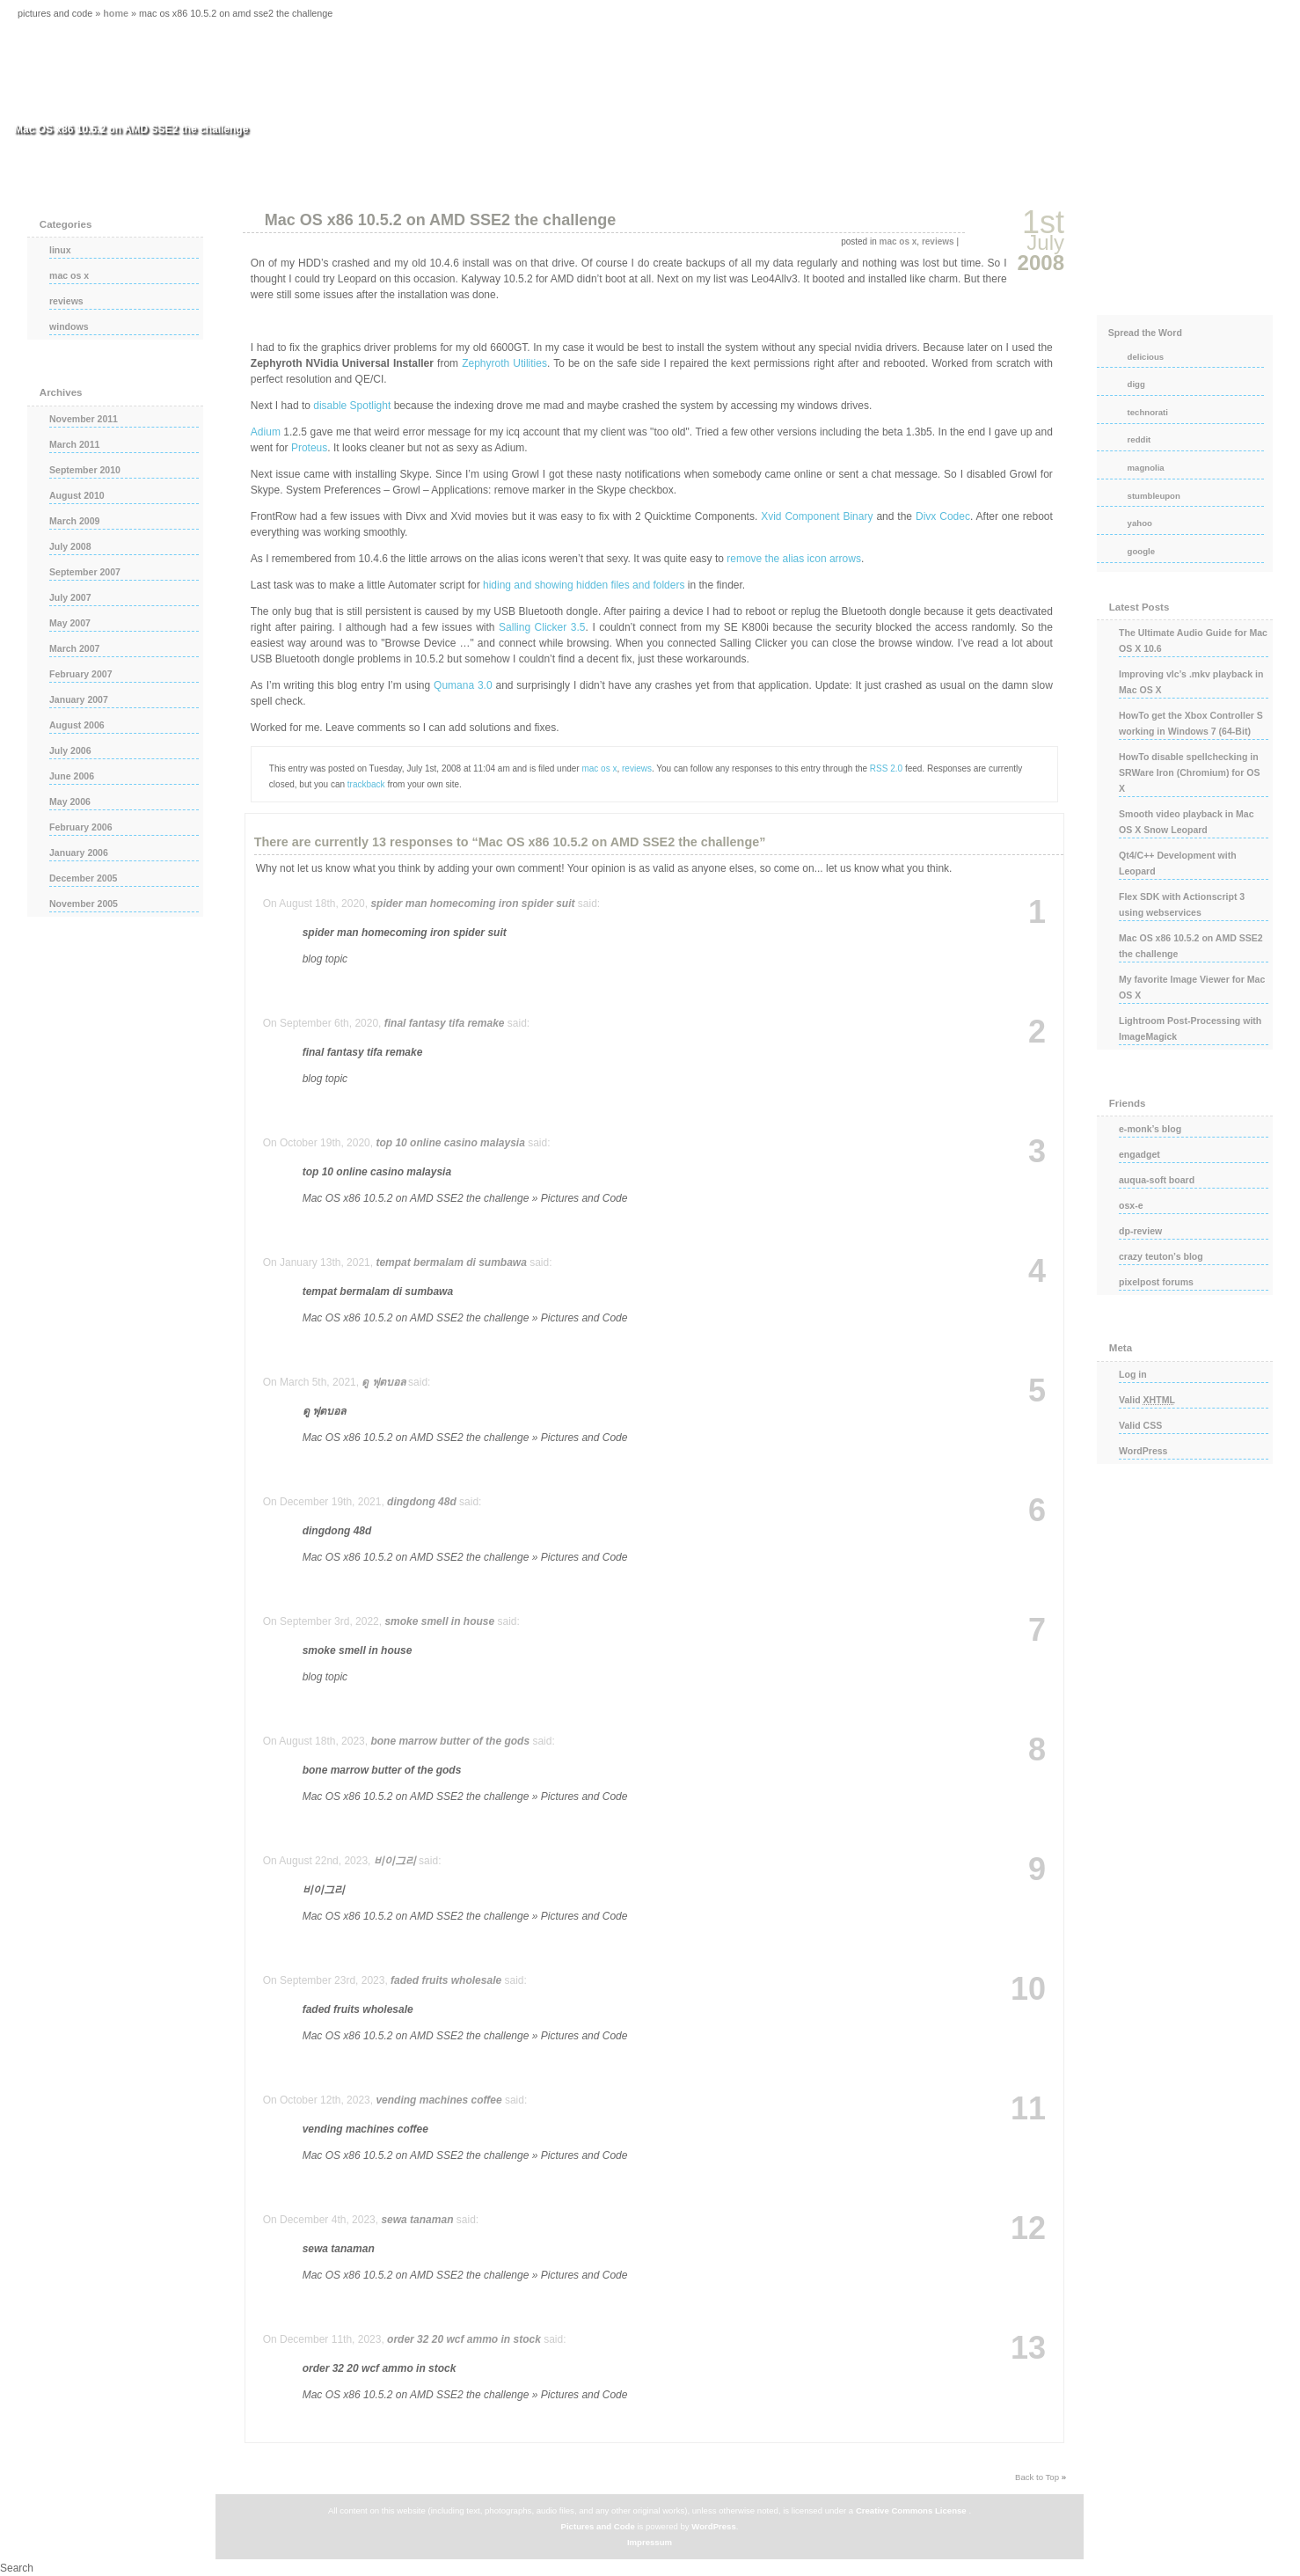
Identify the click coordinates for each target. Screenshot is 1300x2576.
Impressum (649, 2542)
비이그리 (395, 1861)
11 (1028, 2109)
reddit (1139, 439)
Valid (1147, 1399)
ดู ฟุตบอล (383, 1382)
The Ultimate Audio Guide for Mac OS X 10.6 (1193, 640)
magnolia (1146, 467)
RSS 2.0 (886, 768)
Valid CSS (1140, 1425)
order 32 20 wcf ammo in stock (464, 2339)
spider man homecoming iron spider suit (472, 903)
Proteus (309, 448)
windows (69, 326)
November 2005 (83, 903)
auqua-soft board (1156, 1180)
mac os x (898, 241)
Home (115, 13)
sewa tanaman (417, 2220)
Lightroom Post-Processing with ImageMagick (1190, 1028)
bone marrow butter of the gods (449, 1741)
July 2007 (70, 597)
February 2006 (81, 827)
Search (16, 2568)
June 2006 (71, 776)
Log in (1133, 1374)
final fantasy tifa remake (444, 1023)
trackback (366, 784)
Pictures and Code (598, 2526)
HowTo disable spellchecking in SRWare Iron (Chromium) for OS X (1189, 772)
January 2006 (78, 852)
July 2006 (70, 750)
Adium (266, 432)
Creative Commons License (911, 2510)
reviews (938, 241)
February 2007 (81, 674)
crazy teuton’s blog (1161, 1256)
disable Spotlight (352, 405)
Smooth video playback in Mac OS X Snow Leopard (1186, 822)
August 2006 (77, 725)
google (1141, 551)
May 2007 (70, 623)
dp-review (1140, 1231)
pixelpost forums (1156, 1282)
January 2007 (78, 699)
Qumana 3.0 (463, 685)
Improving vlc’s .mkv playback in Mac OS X (1191, 682)
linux (60, 250)
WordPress (1143, 1450)
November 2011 (83, 418)
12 (1028, 2228)
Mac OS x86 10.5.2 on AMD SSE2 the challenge (440, 220)
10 (1028, 1989)
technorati (1148, 412)
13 (1028, 2348)
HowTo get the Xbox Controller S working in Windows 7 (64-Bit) (1191, 723)
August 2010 (77, 495)
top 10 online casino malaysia (450, 1143)
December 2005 (83, 878)
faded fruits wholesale (446, 1980)
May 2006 (70, 801)
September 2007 (85, 572)
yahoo (1140, 523)
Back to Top (1037, 2477)
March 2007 (74, 648)
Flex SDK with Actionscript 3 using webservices (1182, 904)
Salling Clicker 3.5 (542, 627)
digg (1136, 384)
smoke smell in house (439, 1621)
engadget (1139, 1154)
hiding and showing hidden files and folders (584, 585)
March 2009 (74, 521)
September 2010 (85, 470)
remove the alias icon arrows (794, 559)
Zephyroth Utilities (504, 363)
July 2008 (70, 546)
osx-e (1131, 1205)
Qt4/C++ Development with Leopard (1178, 863)
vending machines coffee (438, 2100)
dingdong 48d (421, 1502)
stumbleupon (1154, 496)
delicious (1146, 357)
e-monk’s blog (1150, 1128)
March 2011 (74, 444)
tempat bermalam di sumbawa (451, 1262)
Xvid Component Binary (817, 516)
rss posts (1185, 256)
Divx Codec (943, 516)
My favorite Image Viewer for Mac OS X (1192, 987)
